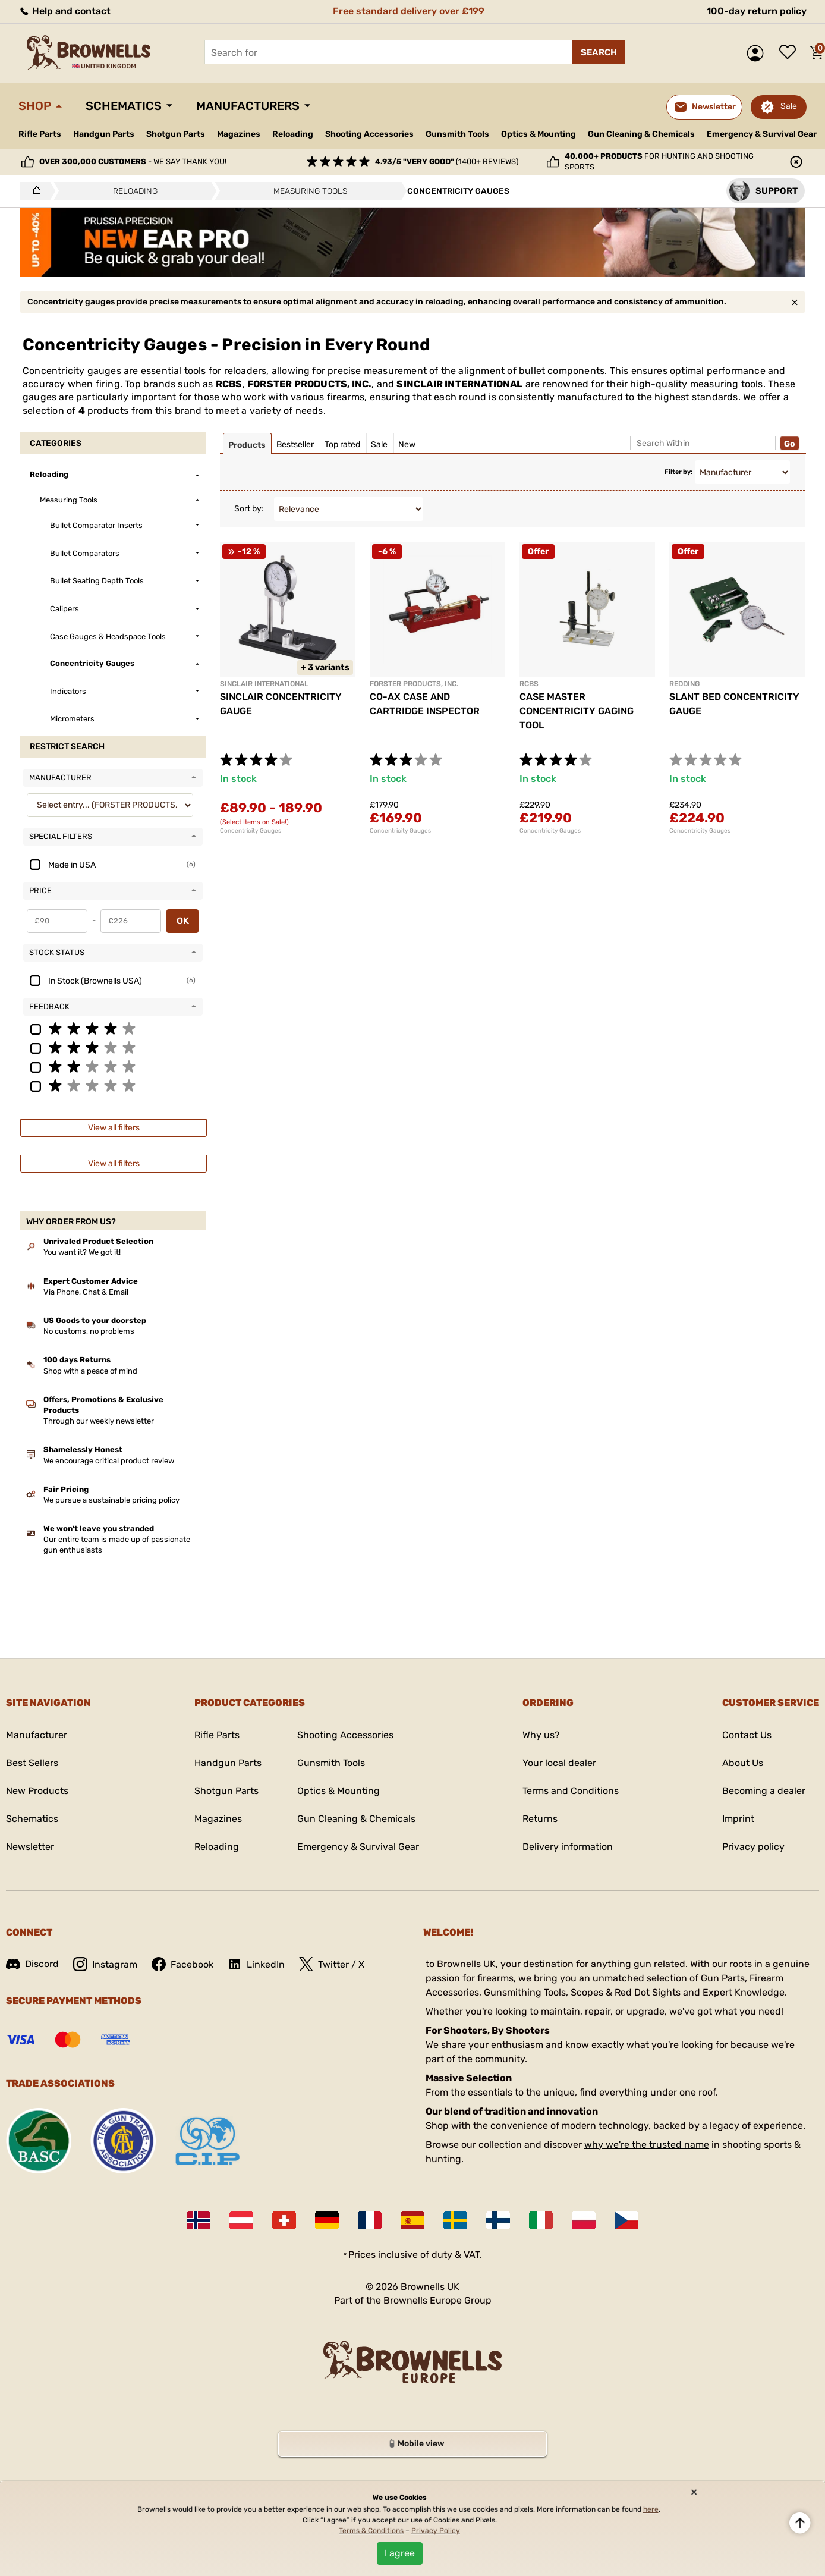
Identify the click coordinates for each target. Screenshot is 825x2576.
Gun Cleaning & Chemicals (641, 134)
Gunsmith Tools (457, 134)
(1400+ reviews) (446, 161)
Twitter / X (331, 1964)
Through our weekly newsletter (98, 1420)
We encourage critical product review (108, 1460)
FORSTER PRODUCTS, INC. (309, 383)
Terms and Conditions (570, 1790)
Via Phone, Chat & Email (85, 1291)
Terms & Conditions (371, 2531)
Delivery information (567, 1846)
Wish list (790, 53)
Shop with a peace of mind (90, 1370)
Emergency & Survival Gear (762, 134)
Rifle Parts (39, 134)
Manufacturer (36, 1735)
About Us (742, 1762)
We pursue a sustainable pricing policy (111, 1500)
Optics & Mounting (538, 134)
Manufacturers (248, 106)
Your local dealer (559, 1762)
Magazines (238, 134)
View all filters (114, 1128)
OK (183, 920)
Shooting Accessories (369, 134)
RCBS (229, 383)
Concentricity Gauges (250, 830)
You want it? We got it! (82, 1252)
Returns (540, 1818)
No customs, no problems (88, 1331)
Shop (34, 106)
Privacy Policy (435, 2531)
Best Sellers (32, 1762)
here (651, 2509)
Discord (32, 1963)
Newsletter (30, 1846)
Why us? (541, 1735)
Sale (788, 106)
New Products (37, 1790)
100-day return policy (757, 11)
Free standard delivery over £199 (408, 11)
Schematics (124, 106)
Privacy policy (753, 1846)
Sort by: (249, 509)
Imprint (738, 1818)
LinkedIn (256, 1964)
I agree (400, 2553)
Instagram (105, 1964)
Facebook (182, 1964)
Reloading (292, 134)
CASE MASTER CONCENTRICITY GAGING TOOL (576, 711)
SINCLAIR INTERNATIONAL (459, 383)
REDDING (684, 684)
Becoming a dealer (763, 1790)
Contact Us (747, 1735)
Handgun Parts (103, 134)
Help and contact (64, 11)
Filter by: (678, 472)
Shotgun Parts (175, 134)
